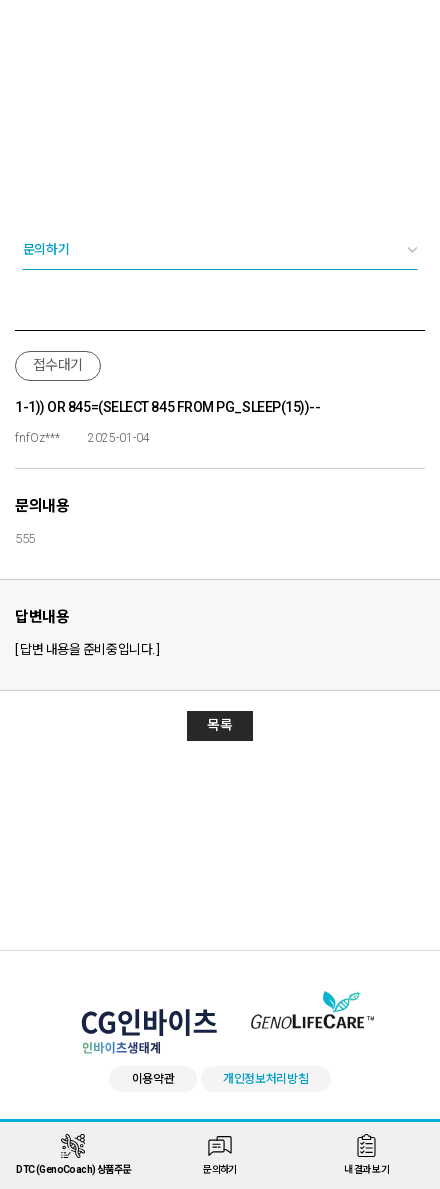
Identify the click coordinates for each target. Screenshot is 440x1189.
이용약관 (153, 1079)
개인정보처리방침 (266, 1079)
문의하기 (46, 249)
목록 (219, 725)
